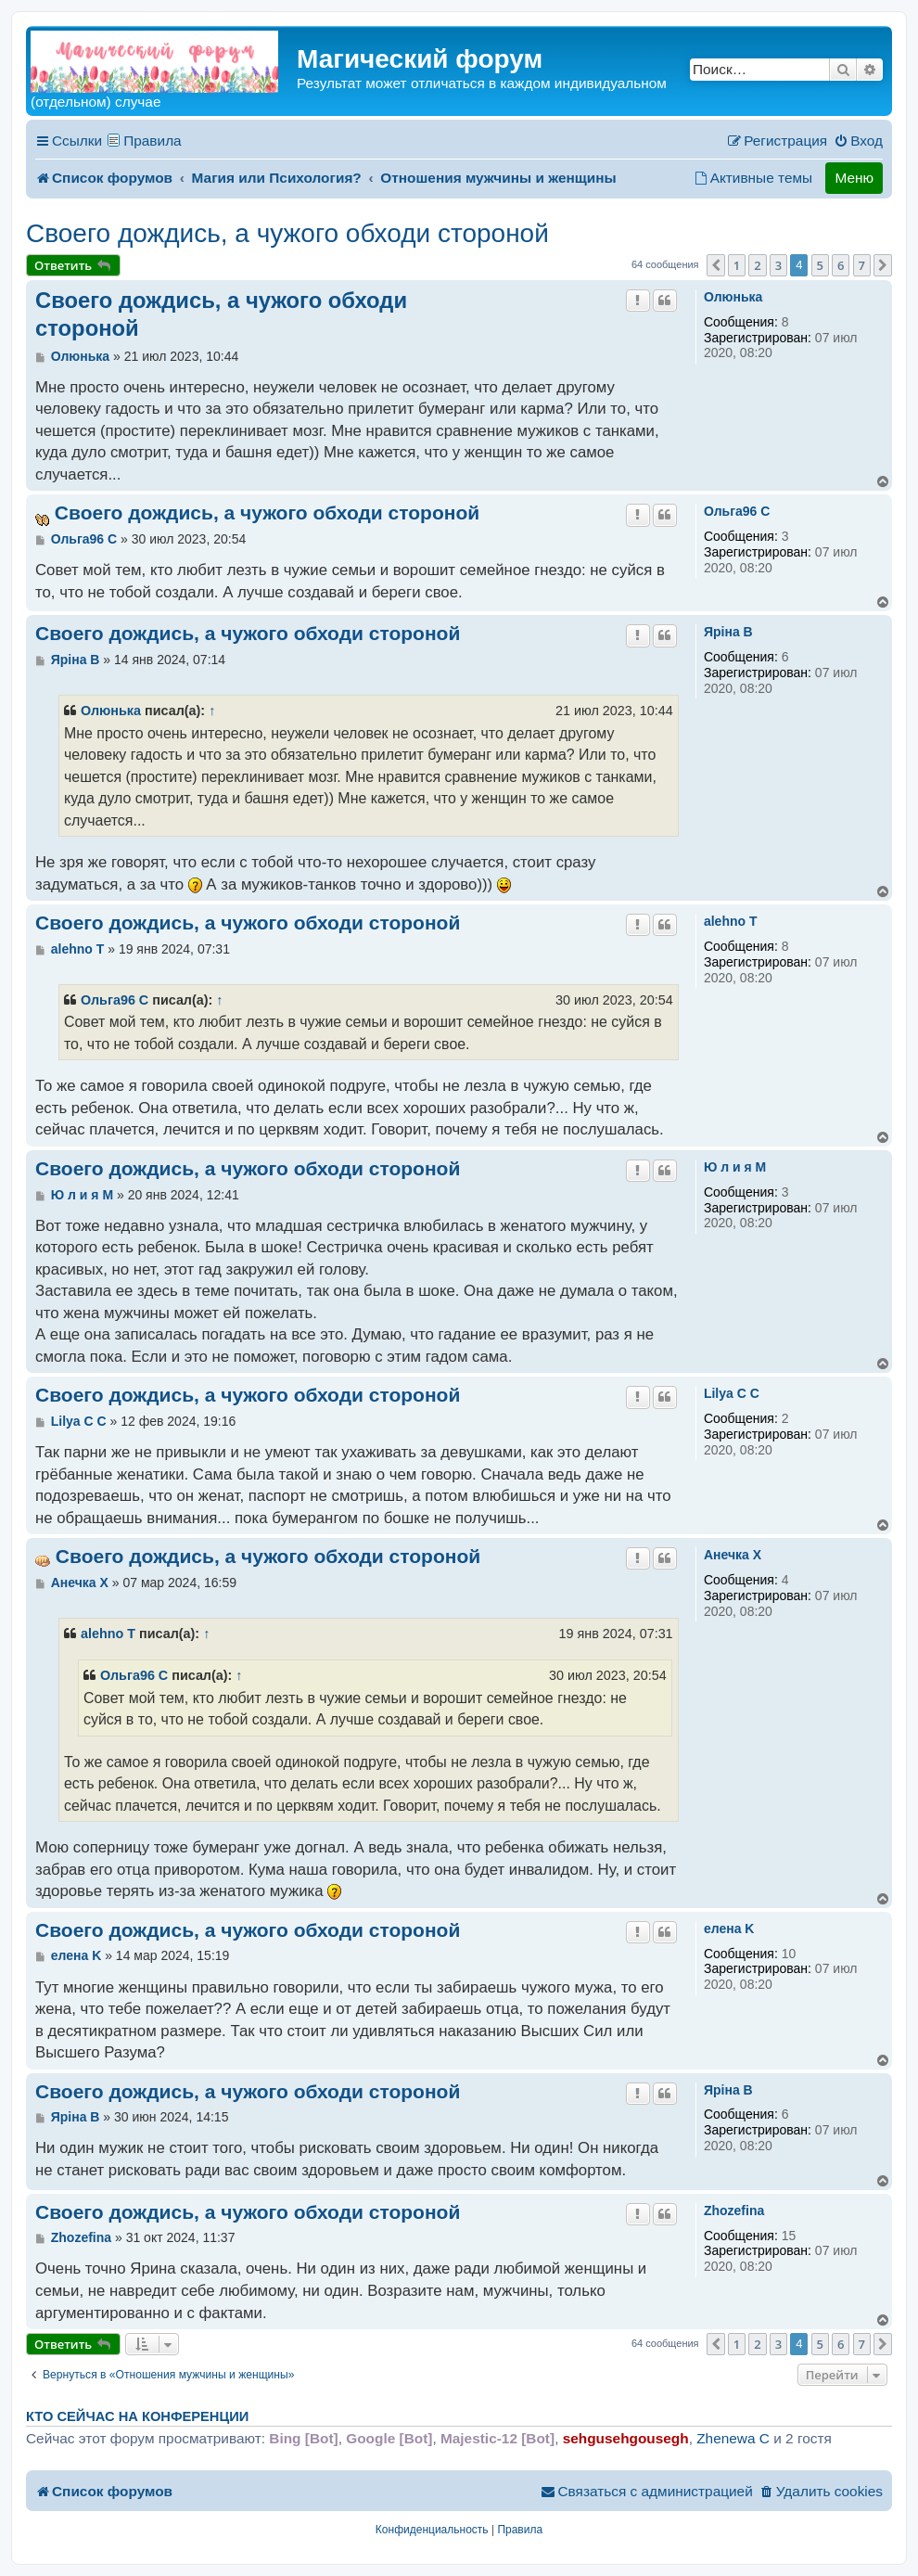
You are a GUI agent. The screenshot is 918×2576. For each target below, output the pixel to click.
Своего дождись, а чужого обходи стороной (287, 233)
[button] (716, 265)
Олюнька (733, 296)
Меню (854, 178)
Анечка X (732, 1554)
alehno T (731, 921)
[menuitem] (858, 141)
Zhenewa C (733, 2438)
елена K (729, 1928)
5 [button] (820, 265)
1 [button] (736, 265)
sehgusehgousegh (626, 2438)
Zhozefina (734, 2210)
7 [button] (862, 265)
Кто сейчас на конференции (137, 2416)
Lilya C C (731, 1393)
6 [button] (840, 265)
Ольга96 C (737, 511)
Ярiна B (728, 631)
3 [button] (778, 265)
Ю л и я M (735, 1167)
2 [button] (757, 265)
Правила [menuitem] (152, 140)
